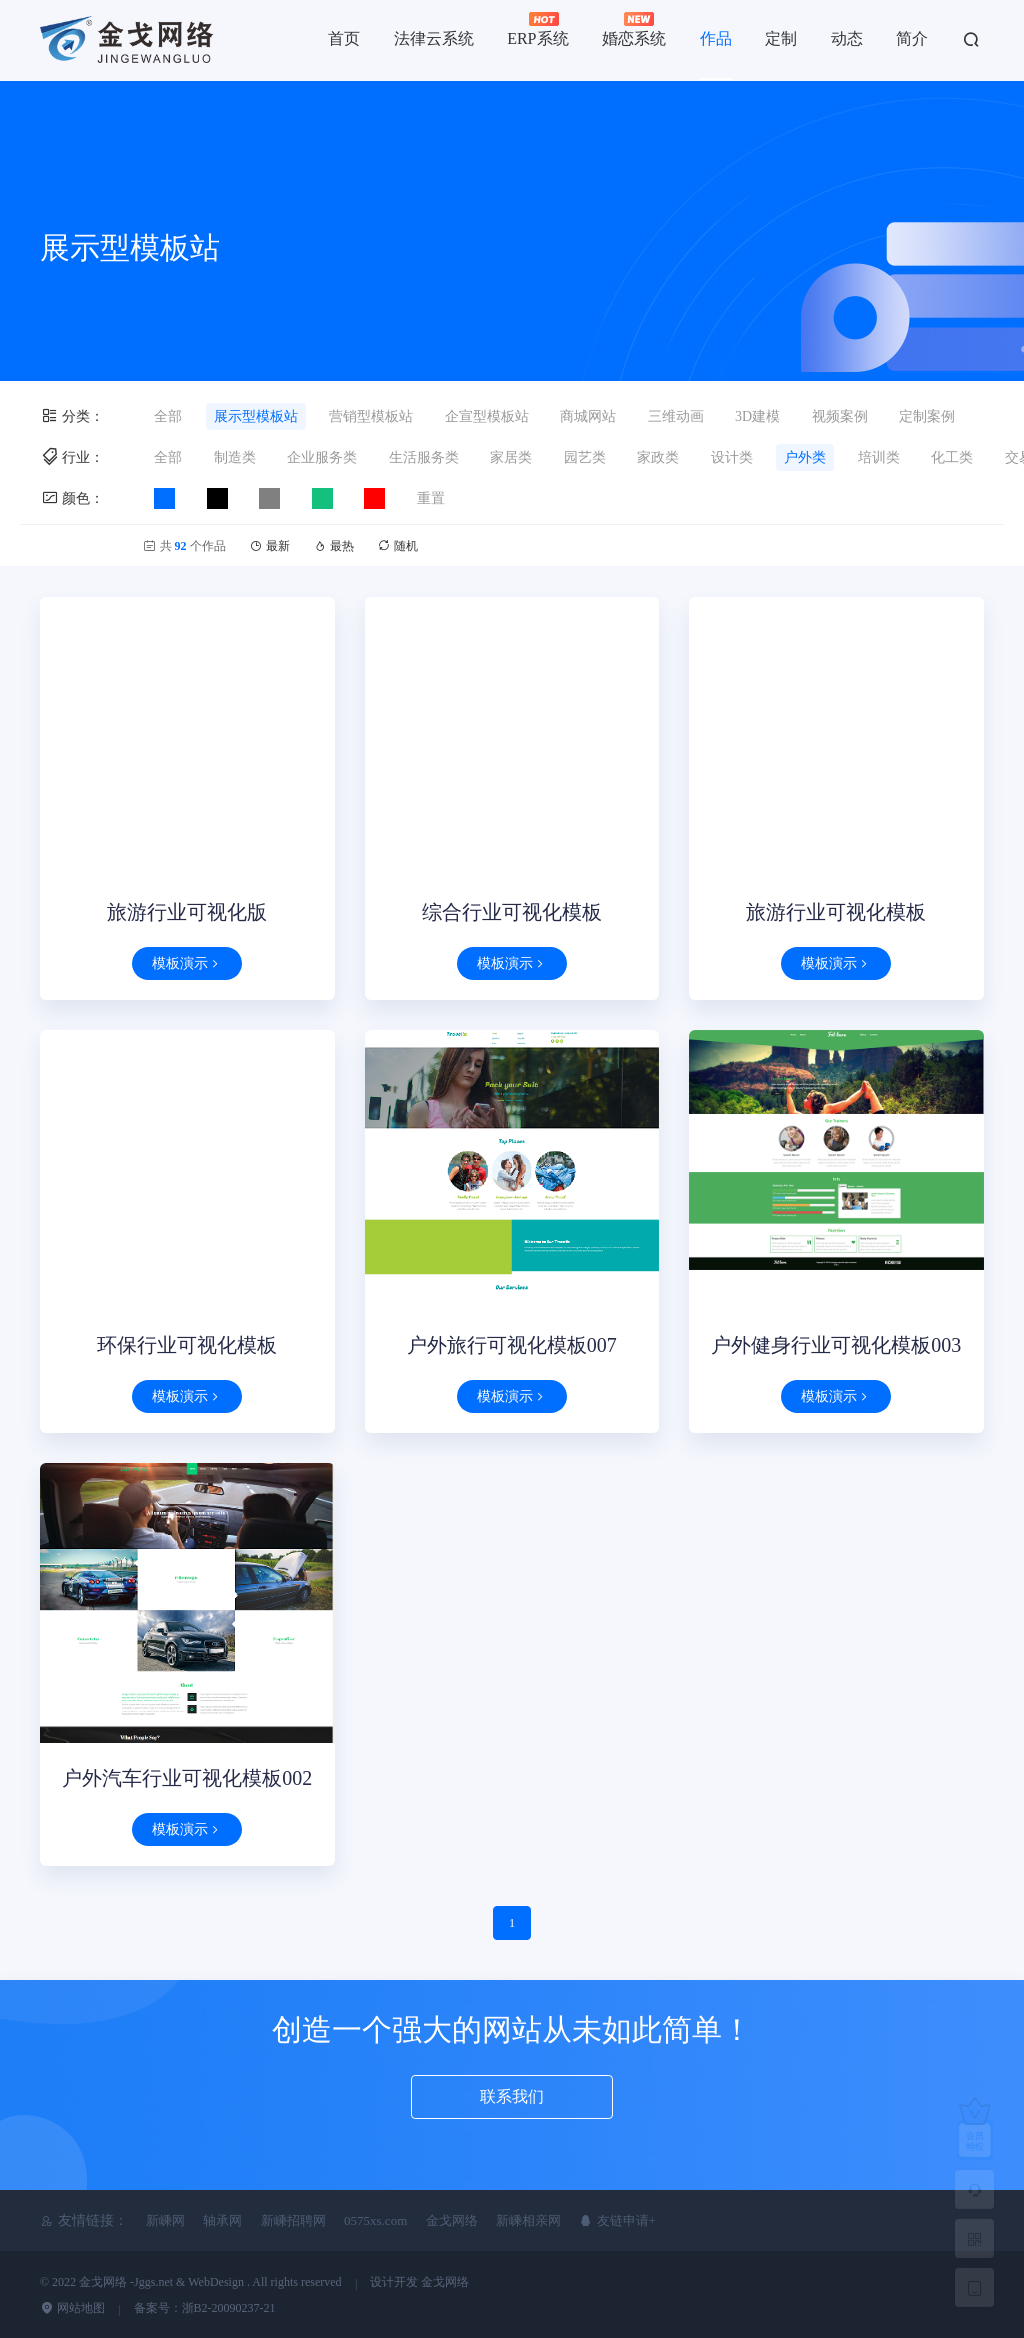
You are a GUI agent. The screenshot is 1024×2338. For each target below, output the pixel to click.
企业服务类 (322, 457)
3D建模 (757, 416)
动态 (847, 38)
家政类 (658, 457)
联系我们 (512, 2096)
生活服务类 (424, 457)
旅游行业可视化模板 (836, 912)
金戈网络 (452, 2220)
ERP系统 (537, 29)
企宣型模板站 (487, 416)
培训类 (879, 457)
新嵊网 (165, 2220)
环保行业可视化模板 (187, 1345)
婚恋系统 (634, 29)
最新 (271, 546)
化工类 (952, 457)
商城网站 (588, 416)
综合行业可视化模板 (512, 912)
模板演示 (187, 964)
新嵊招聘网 (293, 2220)
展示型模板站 (256, 416)
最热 (335, 546)
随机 (397, 546)
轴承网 (222, 2220)
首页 (344, 38)
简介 (912, 38)
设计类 (732, 457)
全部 (168, 416)
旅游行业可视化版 (187, 912)
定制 (781, 38)
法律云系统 (434, 38)
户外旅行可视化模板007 (512, 1345)
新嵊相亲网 (528, 2220)
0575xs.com (375, 2220)
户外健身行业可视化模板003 (836, 1345)
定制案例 (927, 416)
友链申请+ (617, 2220)
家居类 (511, 457)
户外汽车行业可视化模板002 (187, 1778)
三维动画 (676, 416)
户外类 (805, 457)
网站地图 (72, 2308)
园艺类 (585, 457)
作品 (716, 38)
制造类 (235, 457)
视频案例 (840, 416)
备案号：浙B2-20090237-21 (205, 2308)
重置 (431, 498)
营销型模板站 (371, 416)
